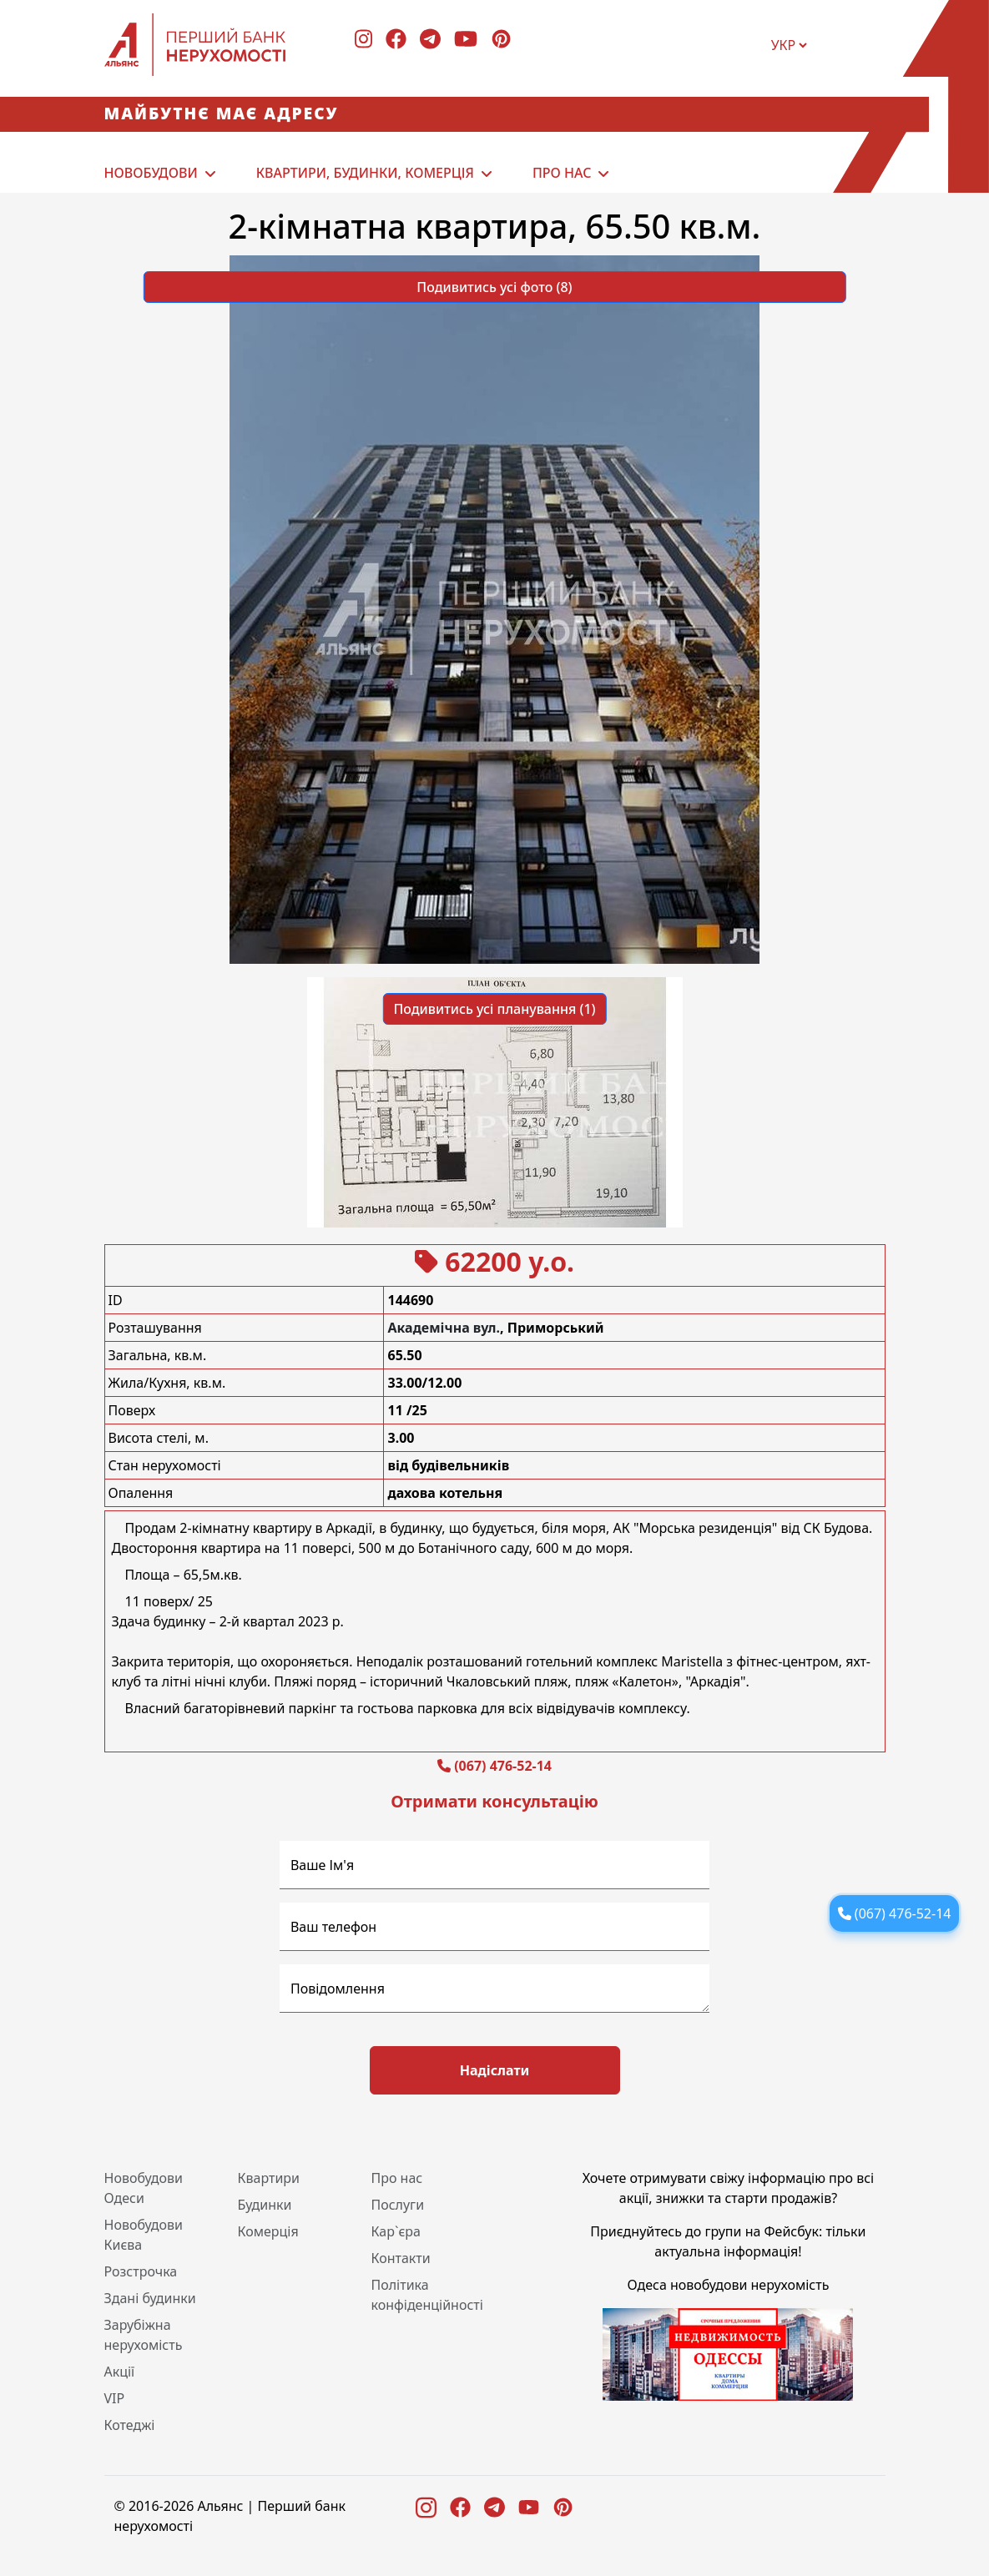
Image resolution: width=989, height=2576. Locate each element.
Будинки (264, 2204)
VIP (114, 2398)
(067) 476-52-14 (503, 1766)
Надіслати (495, 2070)
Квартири (268, 2178)
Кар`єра (395, 2231)
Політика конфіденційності (426, 2295)
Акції (119, 2371)
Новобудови (151, 173)
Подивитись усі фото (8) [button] (494, 287)
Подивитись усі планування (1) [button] (494, 1009)
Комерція (267, 2231)
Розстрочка (141, 2271)
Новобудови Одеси (144, 2188)
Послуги (397, 2204)
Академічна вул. (443, 1327)
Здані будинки (150, 2298)
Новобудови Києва (144, 2235)
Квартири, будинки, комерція (365, 173)
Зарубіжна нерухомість (143, 2335)
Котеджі (129, 2425)
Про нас (561, 173)
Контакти (400, 2258)
